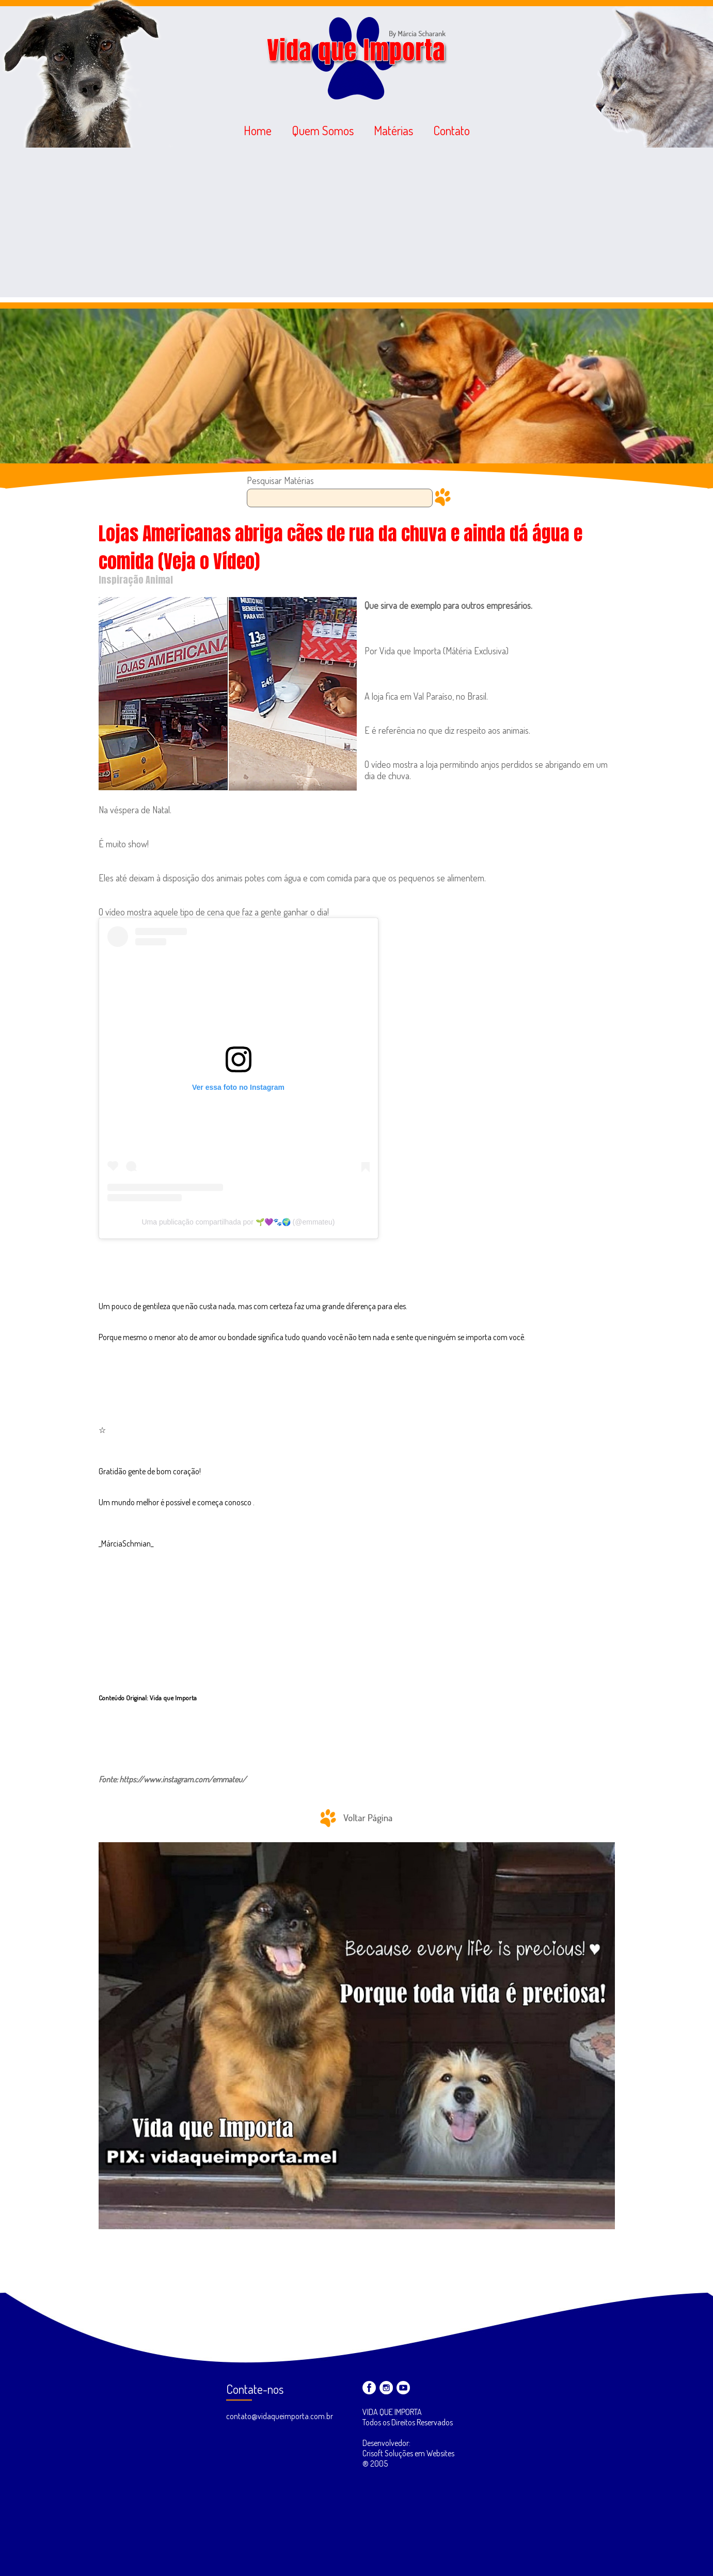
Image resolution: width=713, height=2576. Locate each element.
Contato (451, 130)
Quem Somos (323, 130)
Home (258, 130)
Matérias (393, 130)
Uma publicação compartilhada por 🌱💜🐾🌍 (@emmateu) (238, 1222)
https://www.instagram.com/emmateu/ (182, 1779)
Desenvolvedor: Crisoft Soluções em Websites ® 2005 (408, 2453)
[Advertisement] (357, 225)
